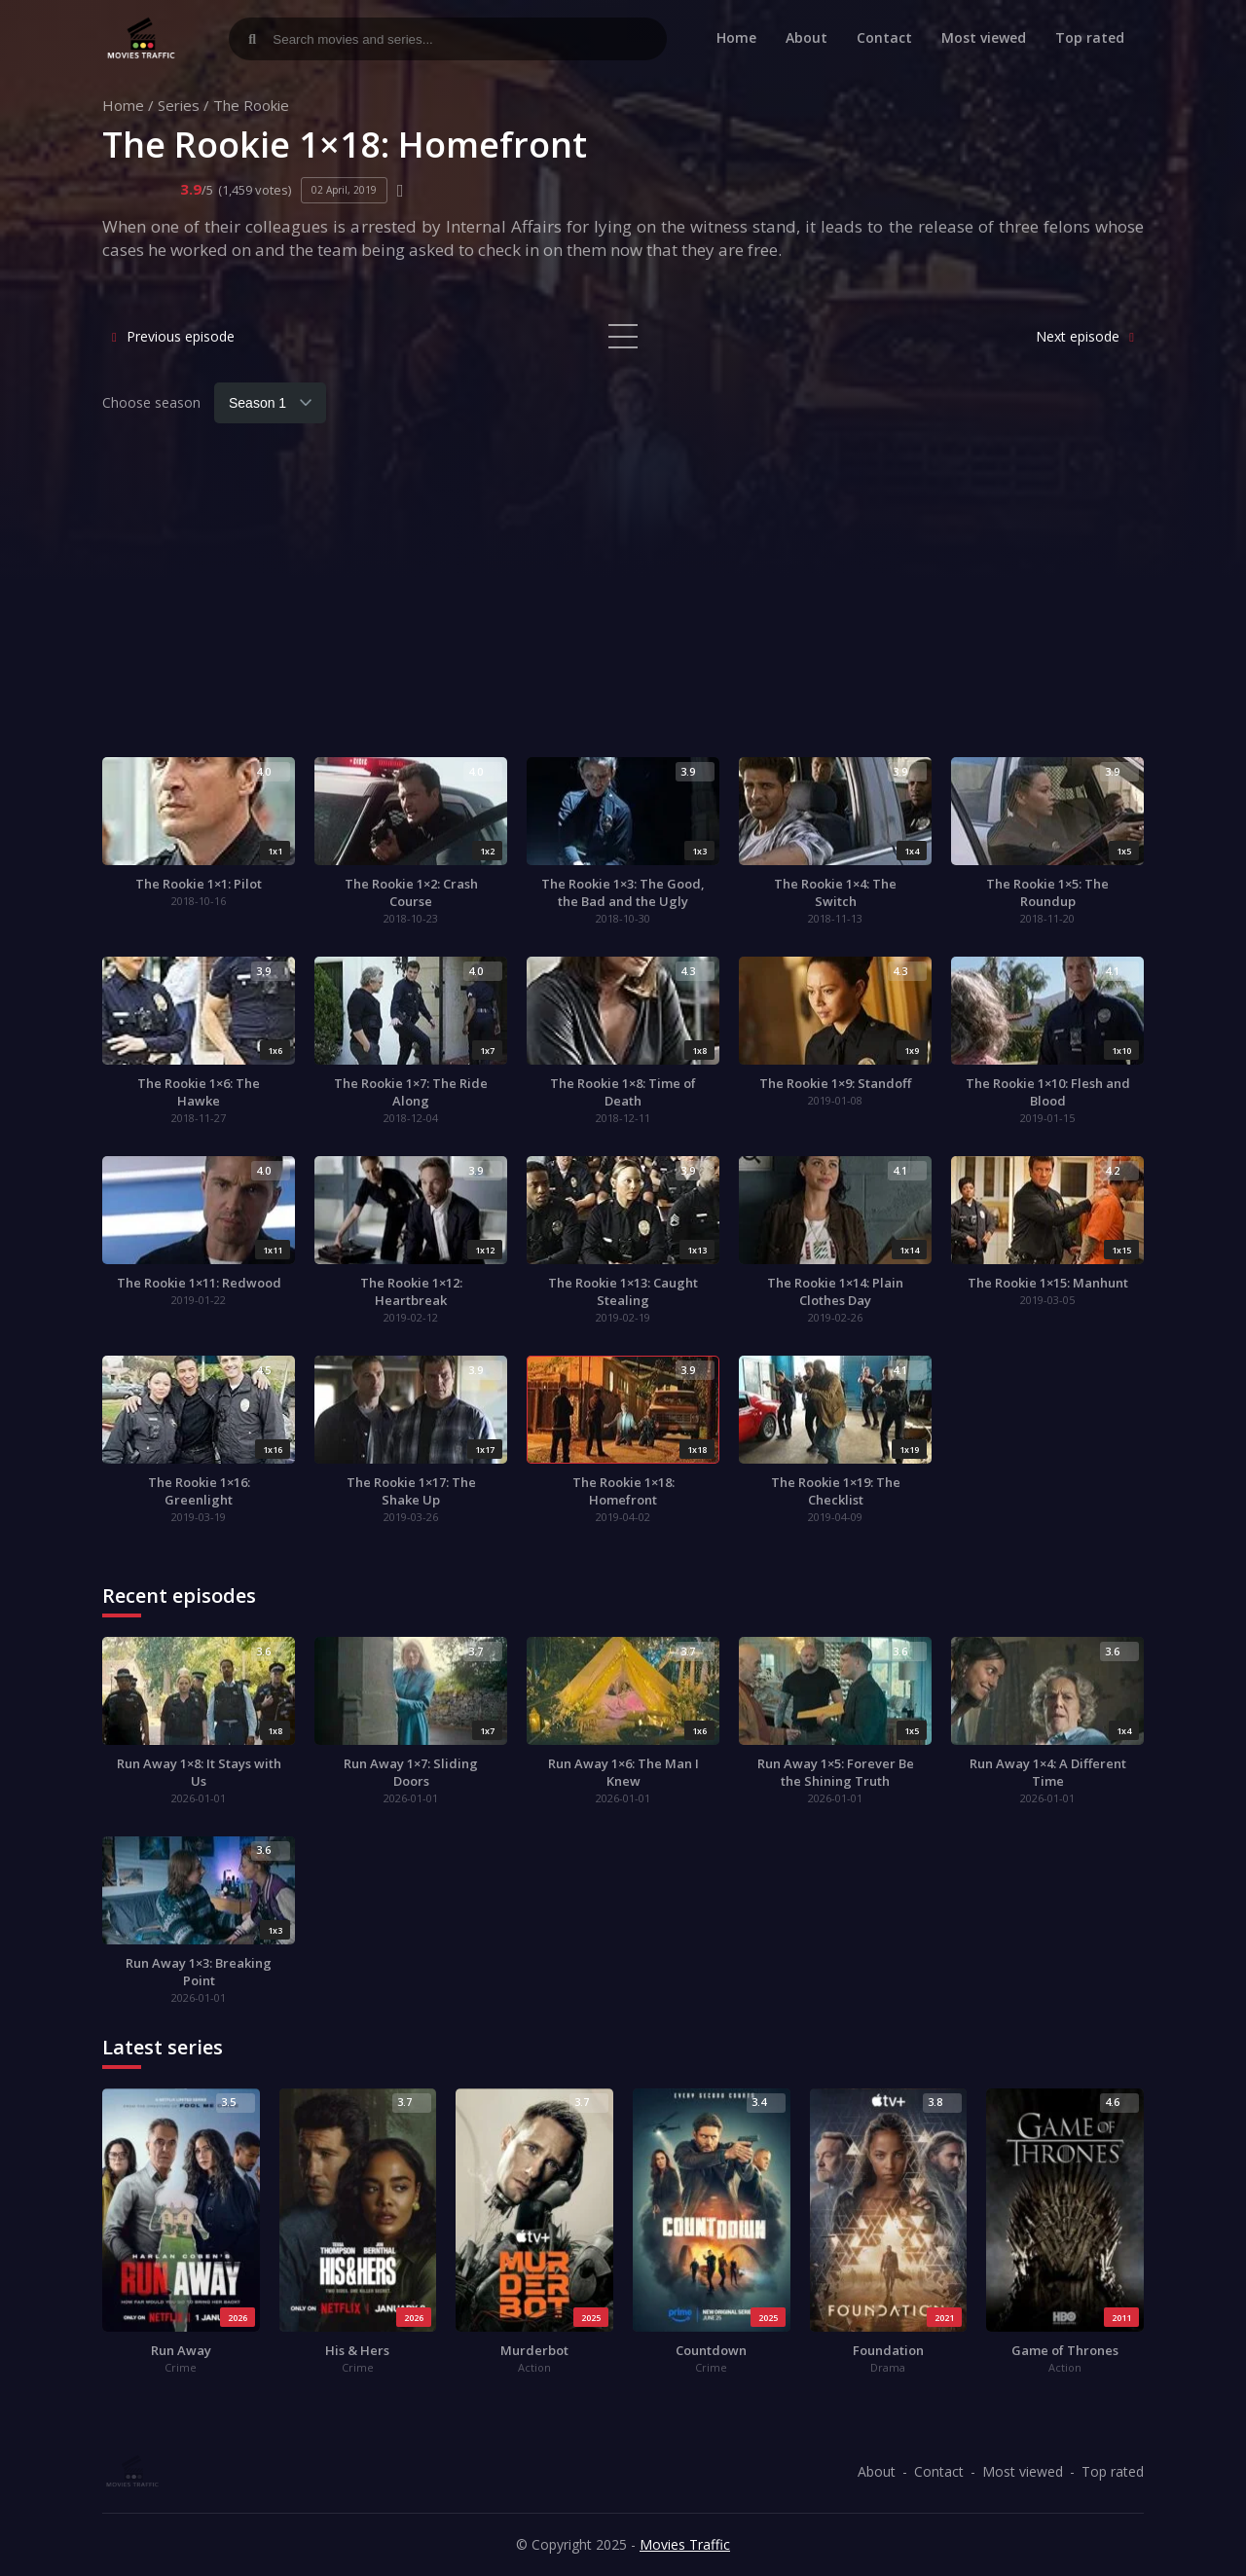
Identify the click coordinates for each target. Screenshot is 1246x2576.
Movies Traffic (685, 2544)
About (806, 37)
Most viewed (983, 37)
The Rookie (251, 105)
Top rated (1089, 37)
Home (736, 37)
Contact (884, 37)
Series (179, 105)
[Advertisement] (623, 601)
